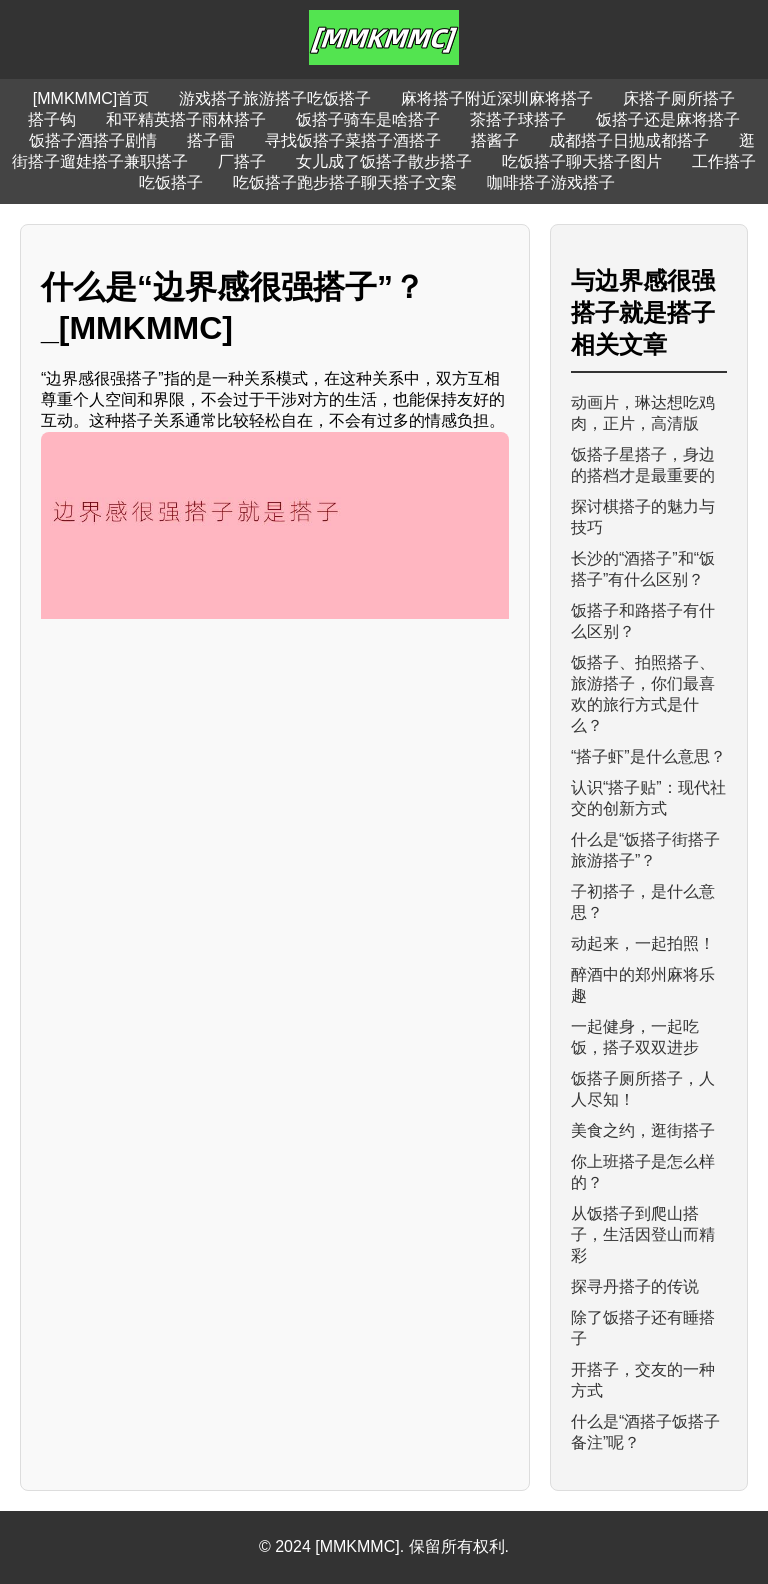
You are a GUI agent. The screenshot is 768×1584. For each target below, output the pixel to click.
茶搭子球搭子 (518, 119)
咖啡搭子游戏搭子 (551, 182)
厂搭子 (242, 161)
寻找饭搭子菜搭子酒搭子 (353, 140)
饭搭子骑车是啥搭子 (368, 119)
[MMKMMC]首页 (91, 98)
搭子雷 (211, 140)
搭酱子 (495, 140)
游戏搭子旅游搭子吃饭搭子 (275, 98)
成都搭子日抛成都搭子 (629, 140)
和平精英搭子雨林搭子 (186, 119)
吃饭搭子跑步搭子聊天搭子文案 (345, 182)
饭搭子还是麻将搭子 (668, 119)
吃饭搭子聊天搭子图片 (582, 161)
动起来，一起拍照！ (643, 943)
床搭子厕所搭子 (679, 98)
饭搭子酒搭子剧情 (93, 140)
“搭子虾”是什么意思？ (648, 756)
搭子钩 (52, 119)
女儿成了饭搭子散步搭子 (384, 161)
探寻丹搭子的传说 (635, 1286)
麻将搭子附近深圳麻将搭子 (497, 98)
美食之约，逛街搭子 (643, 1130)
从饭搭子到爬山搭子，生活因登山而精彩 (643, 1234)
